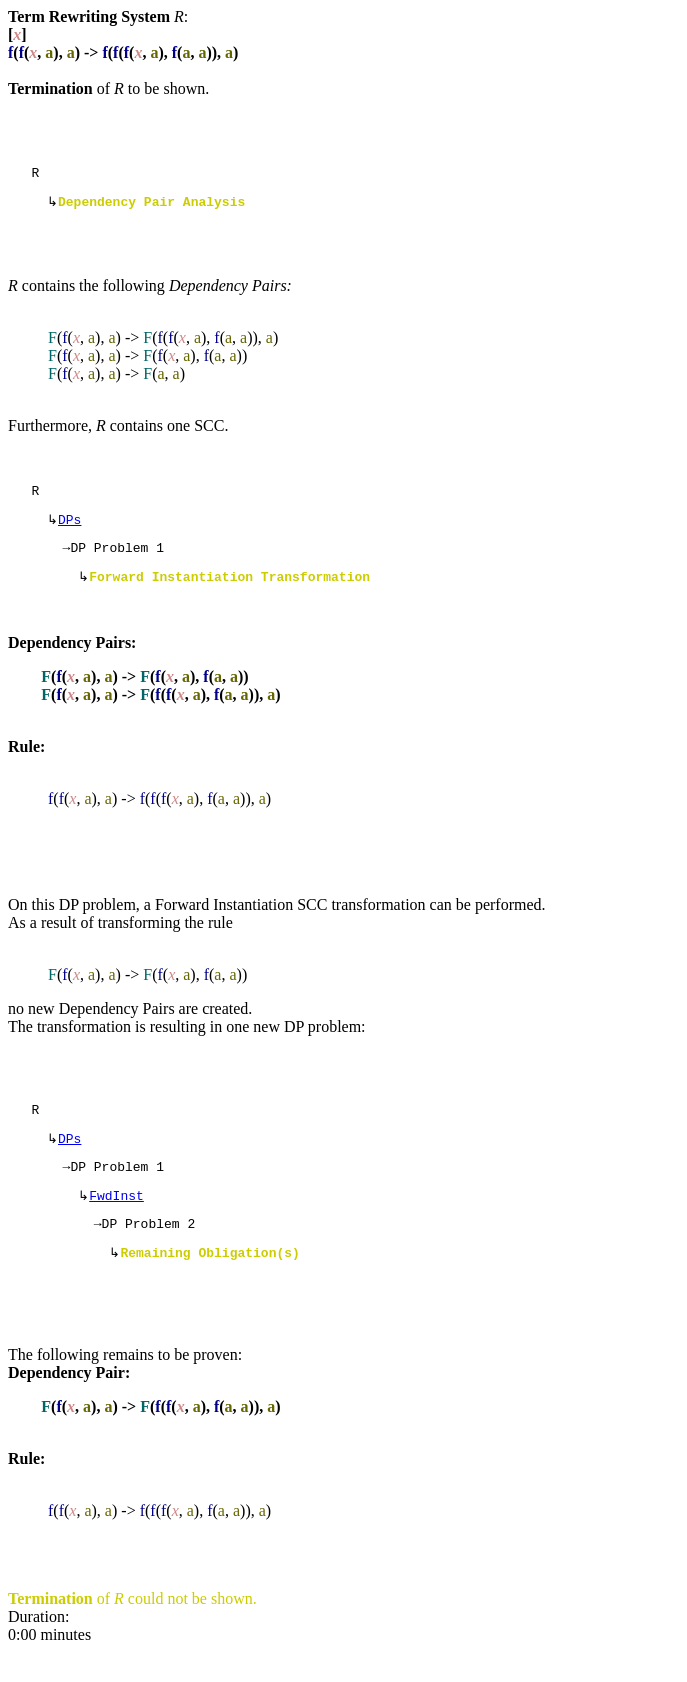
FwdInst (116, 1220)
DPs (69, 529)
